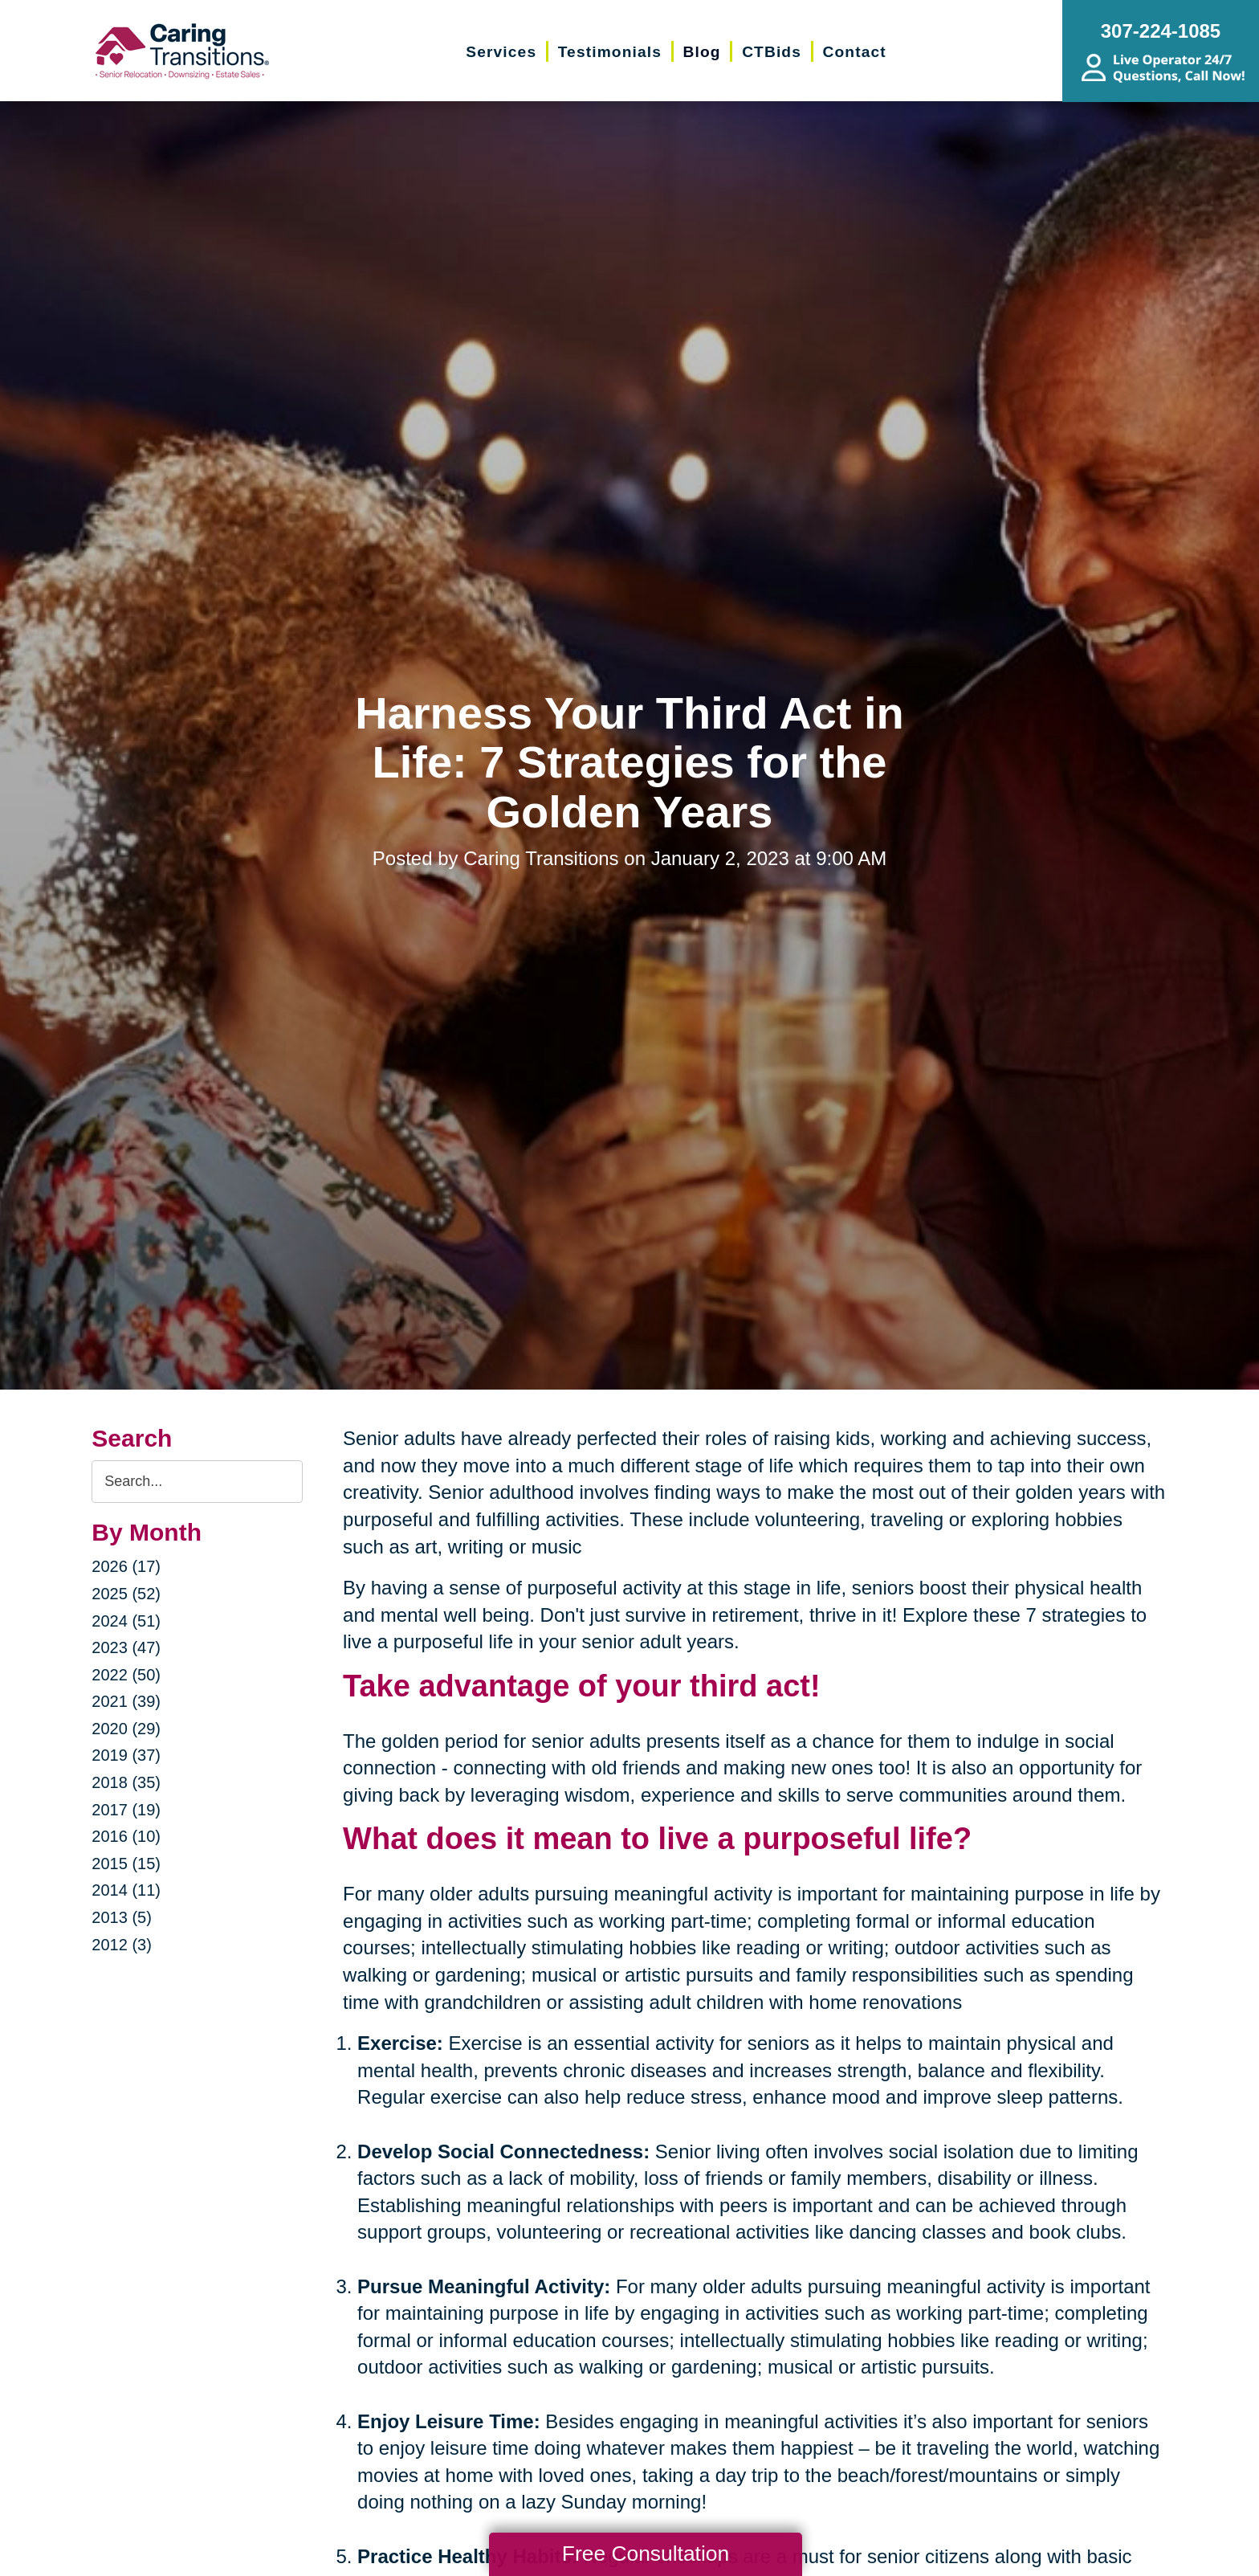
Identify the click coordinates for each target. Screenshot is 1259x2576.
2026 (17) (126, 1566)
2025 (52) (126, 1593)
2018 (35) (126, 1782)
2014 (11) (126, 1890)
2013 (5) (122, 1917)
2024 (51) (126, 1621)
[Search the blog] (197, 1481)
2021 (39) (126, 1701)
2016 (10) (126, 1836)
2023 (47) (126, 1647)
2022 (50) (126, 1675)
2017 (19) (126, 1810)
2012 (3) (122, 1944)
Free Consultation (645, 2553)
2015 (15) (126, 1863)
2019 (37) (126, 1755)
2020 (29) (126, 1728)
